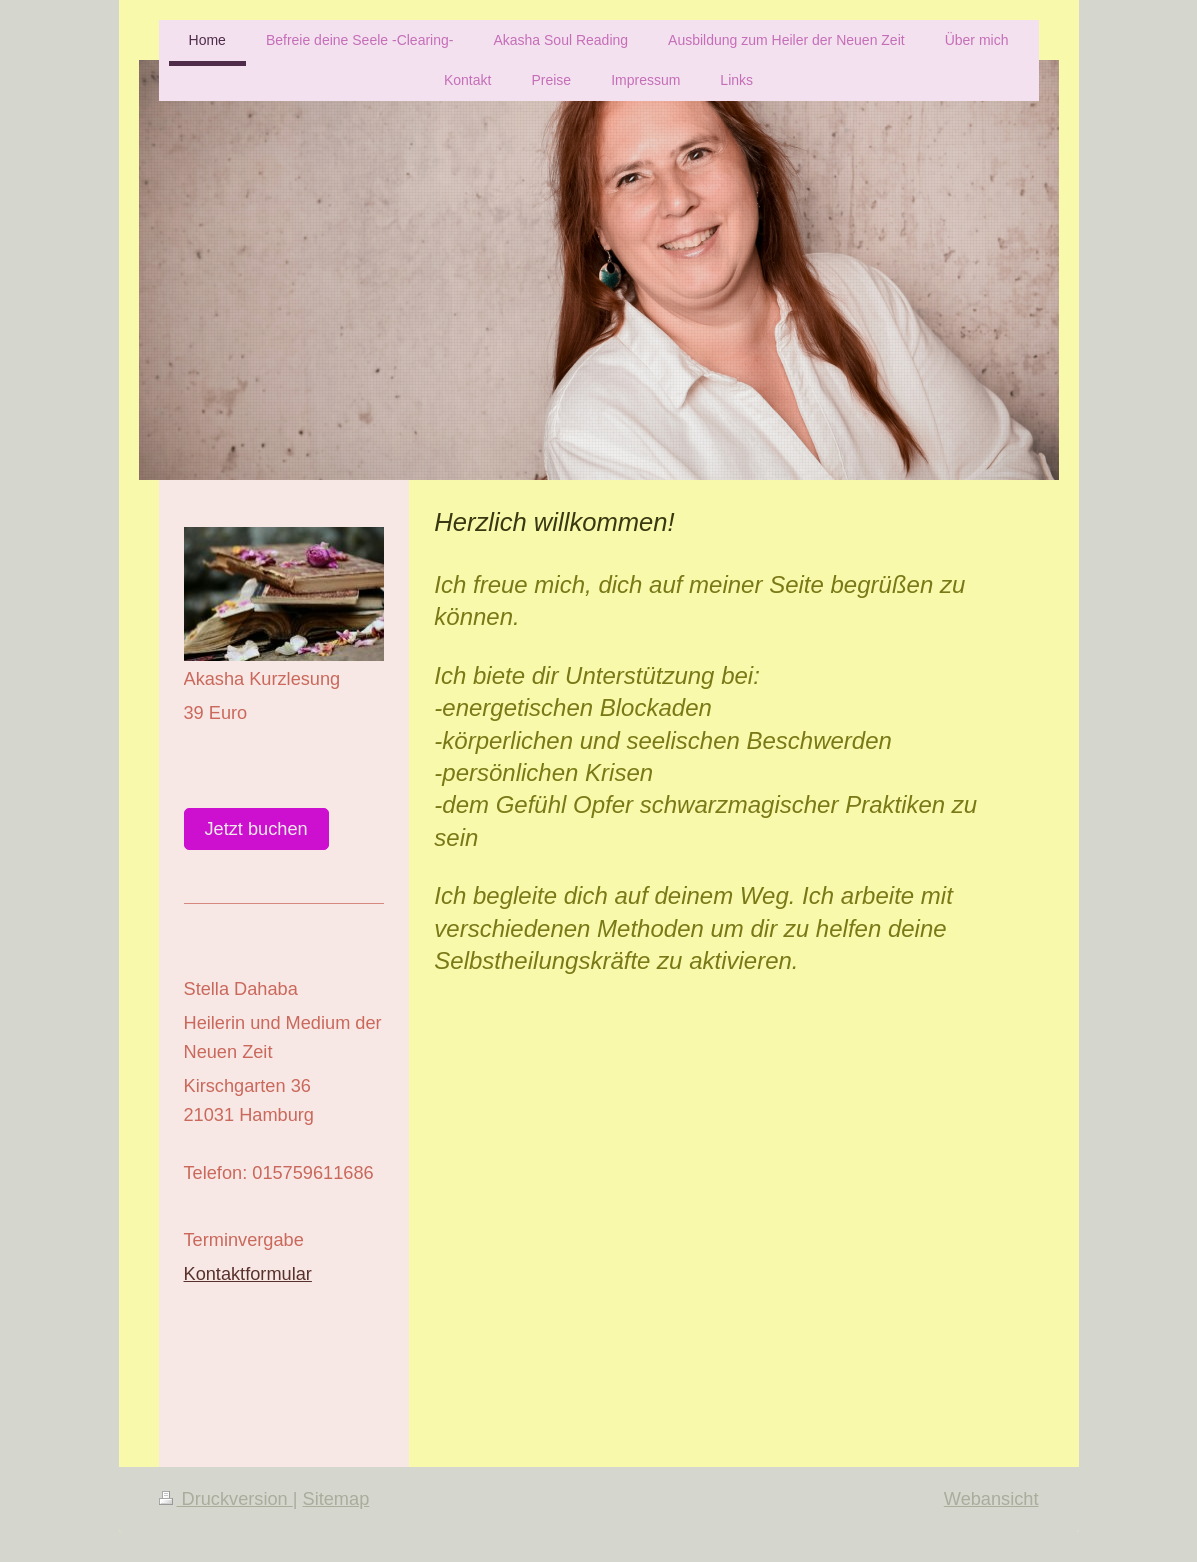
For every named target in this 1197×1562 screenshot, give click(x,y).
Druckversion (226, 1499)
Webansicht (991, 1499)
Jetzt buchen (256, 829)
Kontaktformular (248, 1274)
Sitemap (336, 1499)
